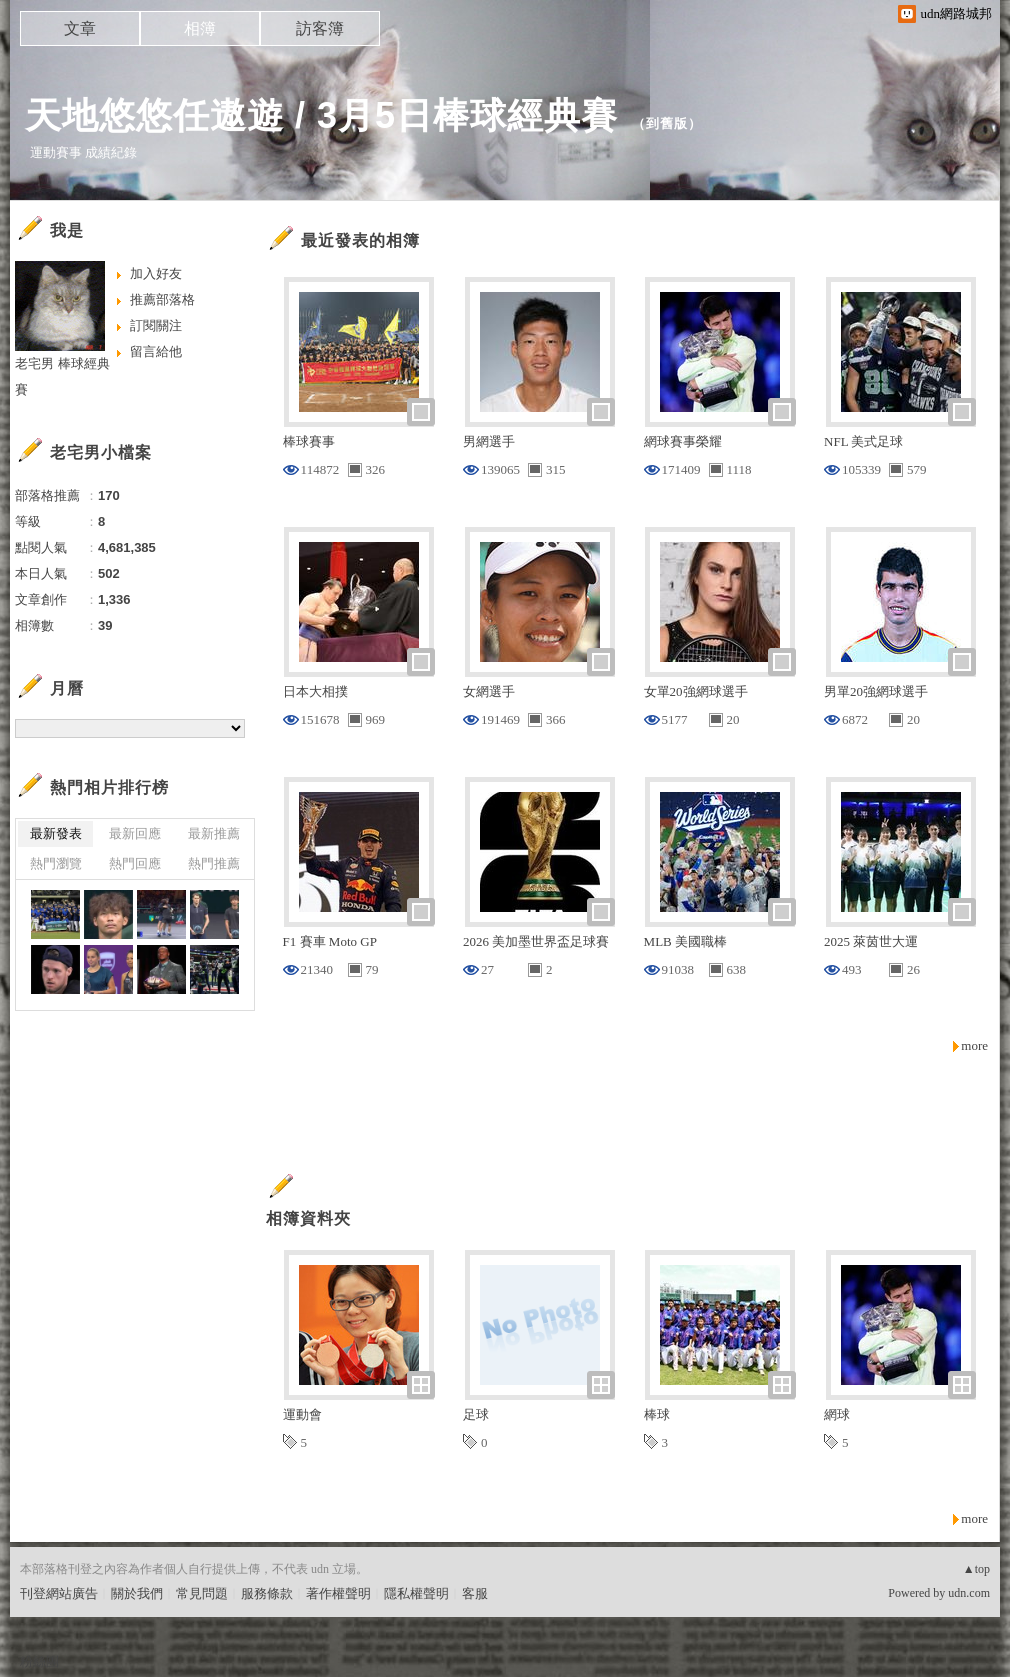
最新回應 (135, 833)
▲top (976, 1569)
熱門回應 (135, 863)
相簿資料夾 (308, 1218)
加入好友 (156, 273)
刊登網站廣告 (59, 1593)
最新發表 (56, 833)
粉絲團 (39, 1661)
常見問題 (202, 1593)
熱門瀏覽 (56, 863)
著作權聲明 (338, 1593)
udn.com (969, 1593)
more (974, 1045)
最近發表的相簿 (360, 240)
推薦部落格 (162, 299)
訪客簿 (320, 28)
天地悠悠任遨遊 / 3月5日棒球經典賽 (321, 115)
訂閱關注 (156, 325)
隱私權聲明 (416, 1593)
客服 (475, 1593)
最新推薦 (214, 833)
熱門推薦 (214, 863)
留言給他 (156, 351)
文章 (80, 28)
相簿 (200, 28)
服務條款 (267, 1593)
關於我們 (137, 1593)
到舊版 (667, 123)
